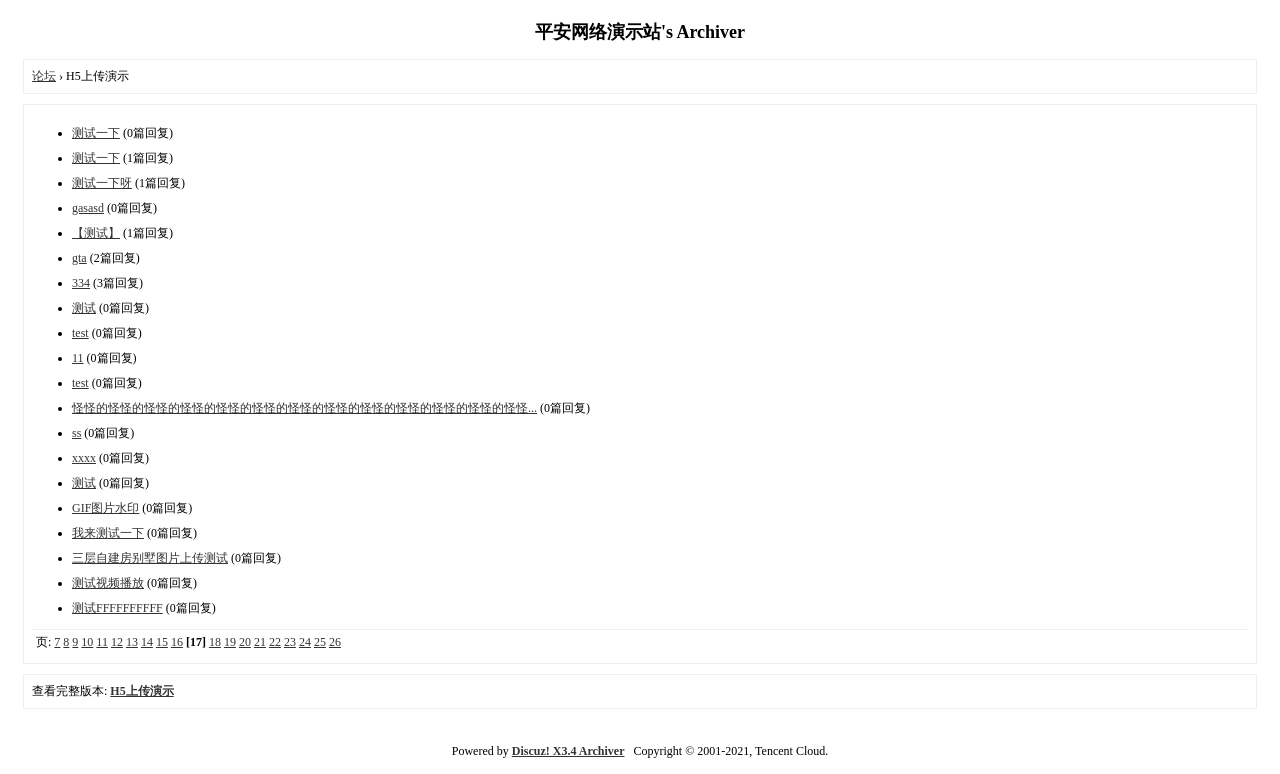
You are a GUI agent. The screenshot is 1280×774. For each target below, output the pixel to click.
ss (76, 433)
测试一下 (96, 133)
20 (245, 642)
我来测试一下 (108, 533)
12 (117, 642)
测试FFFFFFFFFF (117, 608)
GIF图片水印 (105, 508)
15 (162, 642)
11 (78, 358)
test (80, 333)
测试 (84, 308)
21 (260, 642)
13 (132, 642)
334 (81, 283)
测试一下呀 (102, 183)
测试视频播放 (108, 583)
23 (290, 642)
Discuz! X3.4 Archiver (568, 751)
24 (305, 642)
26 (335, 642)
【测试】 (96, 233)
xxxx (84, 458)
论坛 (44, 76)
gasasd (88, 208)
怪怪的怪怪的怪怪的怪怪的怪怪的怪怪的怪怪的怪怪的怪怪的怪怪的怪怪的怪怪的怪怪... (304, 408)
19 (230, 642)
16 (177, 642)
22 (275, 642)
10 (87, 642)
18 (215, 642)
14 (147, 642)
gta (79, 258)
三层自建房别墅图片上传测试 (150, 558)
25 (320, 642)
